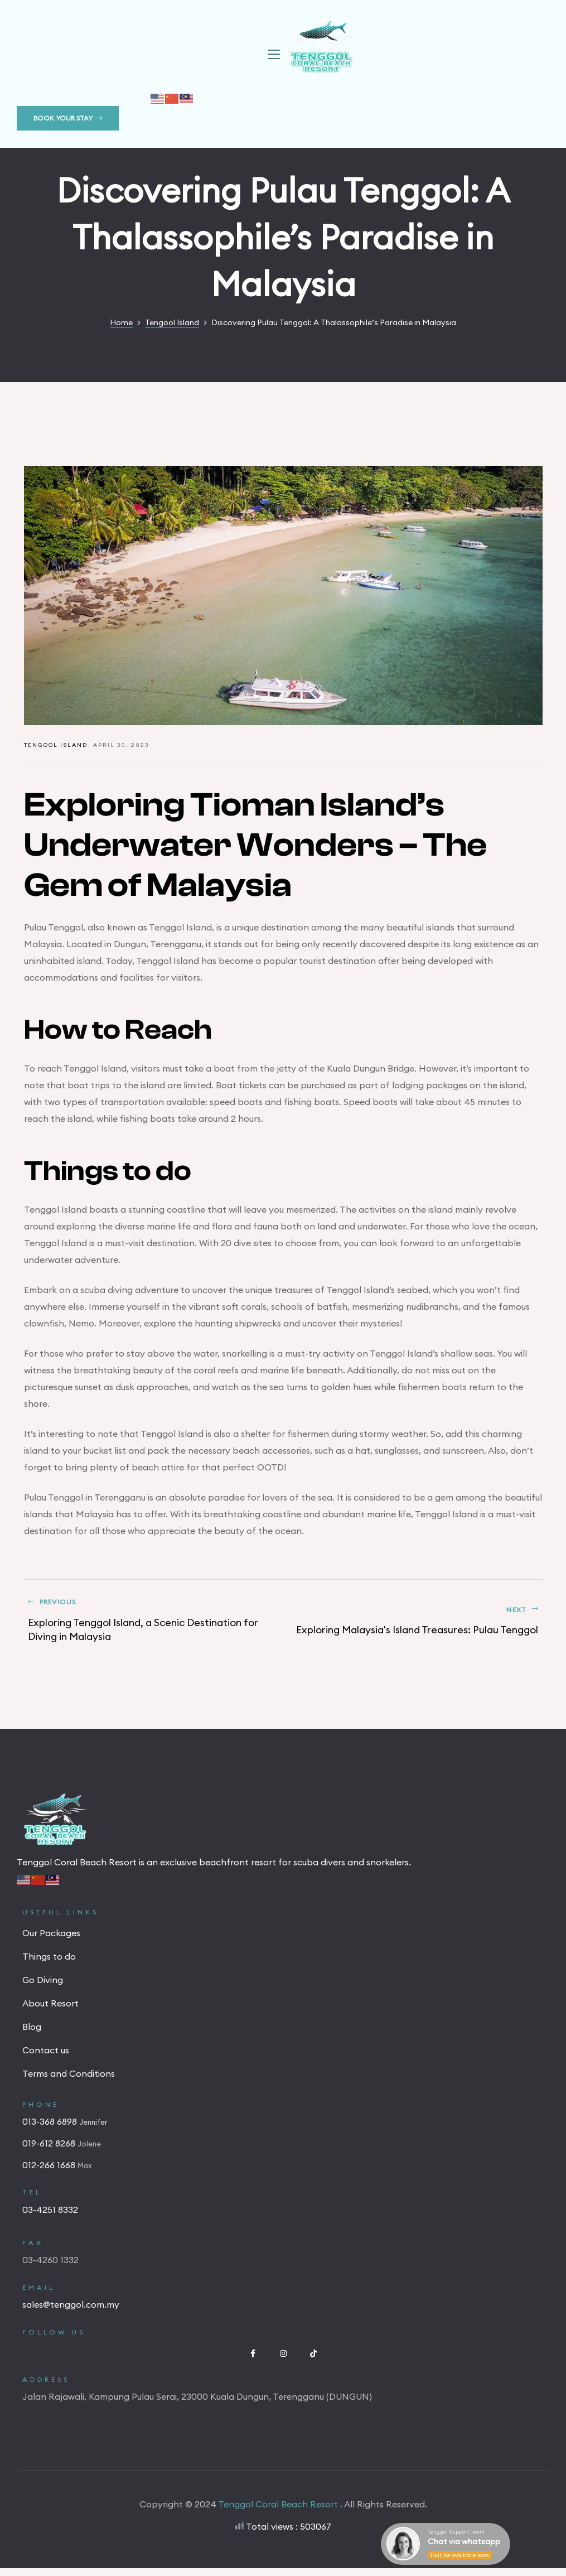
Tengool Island (56, 745)
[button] (68, 118)
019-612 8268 (50, 2151)
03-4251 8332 (50, 2217)
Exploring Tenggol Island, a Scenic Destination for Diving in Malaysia (151, 1625)
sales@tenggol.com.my (70, 2312)
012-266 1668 (50, 2172)
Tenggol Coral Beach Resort (279, 2511)
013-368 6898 (50, 2129)
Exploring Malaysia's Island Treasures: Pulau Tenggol (416, 1625)
